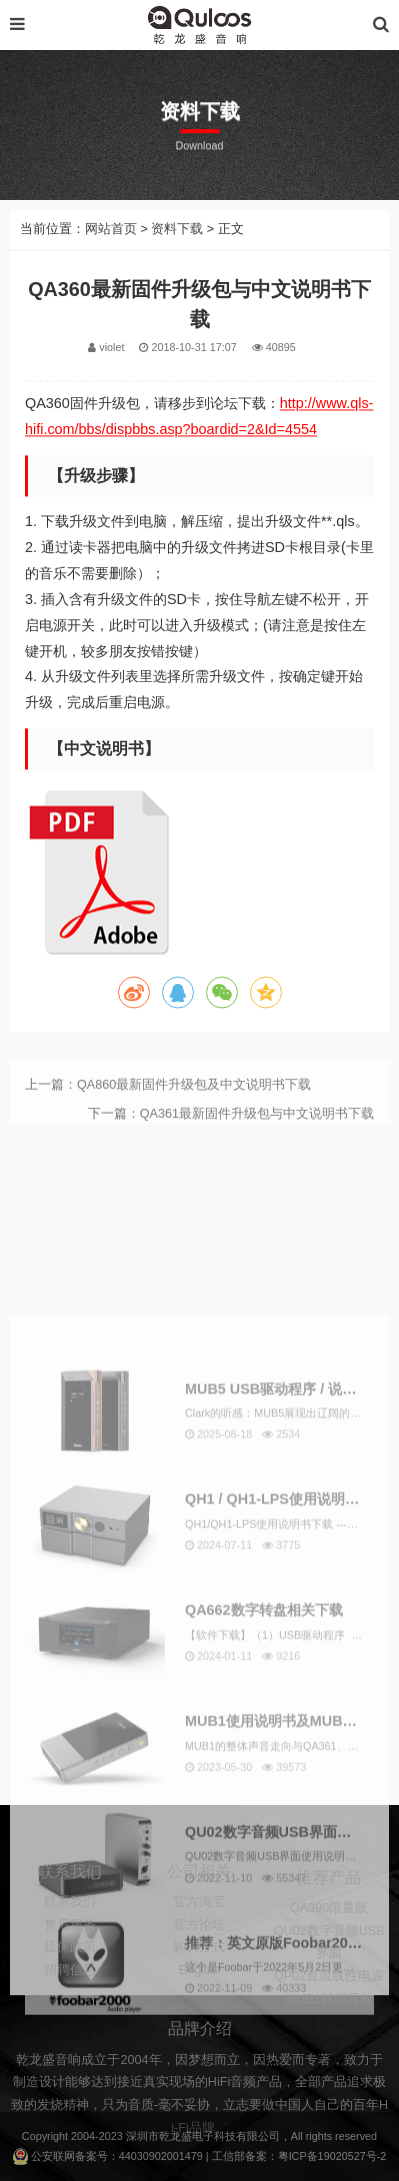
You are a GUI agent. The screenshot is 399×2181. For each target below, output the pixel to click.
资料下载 (177, 253)
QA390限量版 (329, 1958)
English (199, 2012)
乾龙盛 (175, 2136)
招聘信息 (70, 2012)
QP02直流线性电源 (329, 2026)
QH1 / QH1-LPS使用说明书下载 (286, 1760)
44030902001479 (161, 2156)
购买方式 (199, 1989)
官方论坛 (199, 1966)
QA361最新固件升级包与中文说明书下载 (257, 1135)
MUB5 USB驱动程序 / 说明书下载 (291, 1649)
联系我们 (70, 1944)
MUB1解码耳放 (329, 2048)
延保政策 (70, 1989)
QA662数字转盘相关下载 (264, 1871)
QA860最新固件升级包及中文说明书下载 (194, 1106)
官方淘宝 (199, 1944)
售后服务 (70, 1966)
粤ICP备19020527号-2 (332, 2156)
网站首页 (111, 253)
